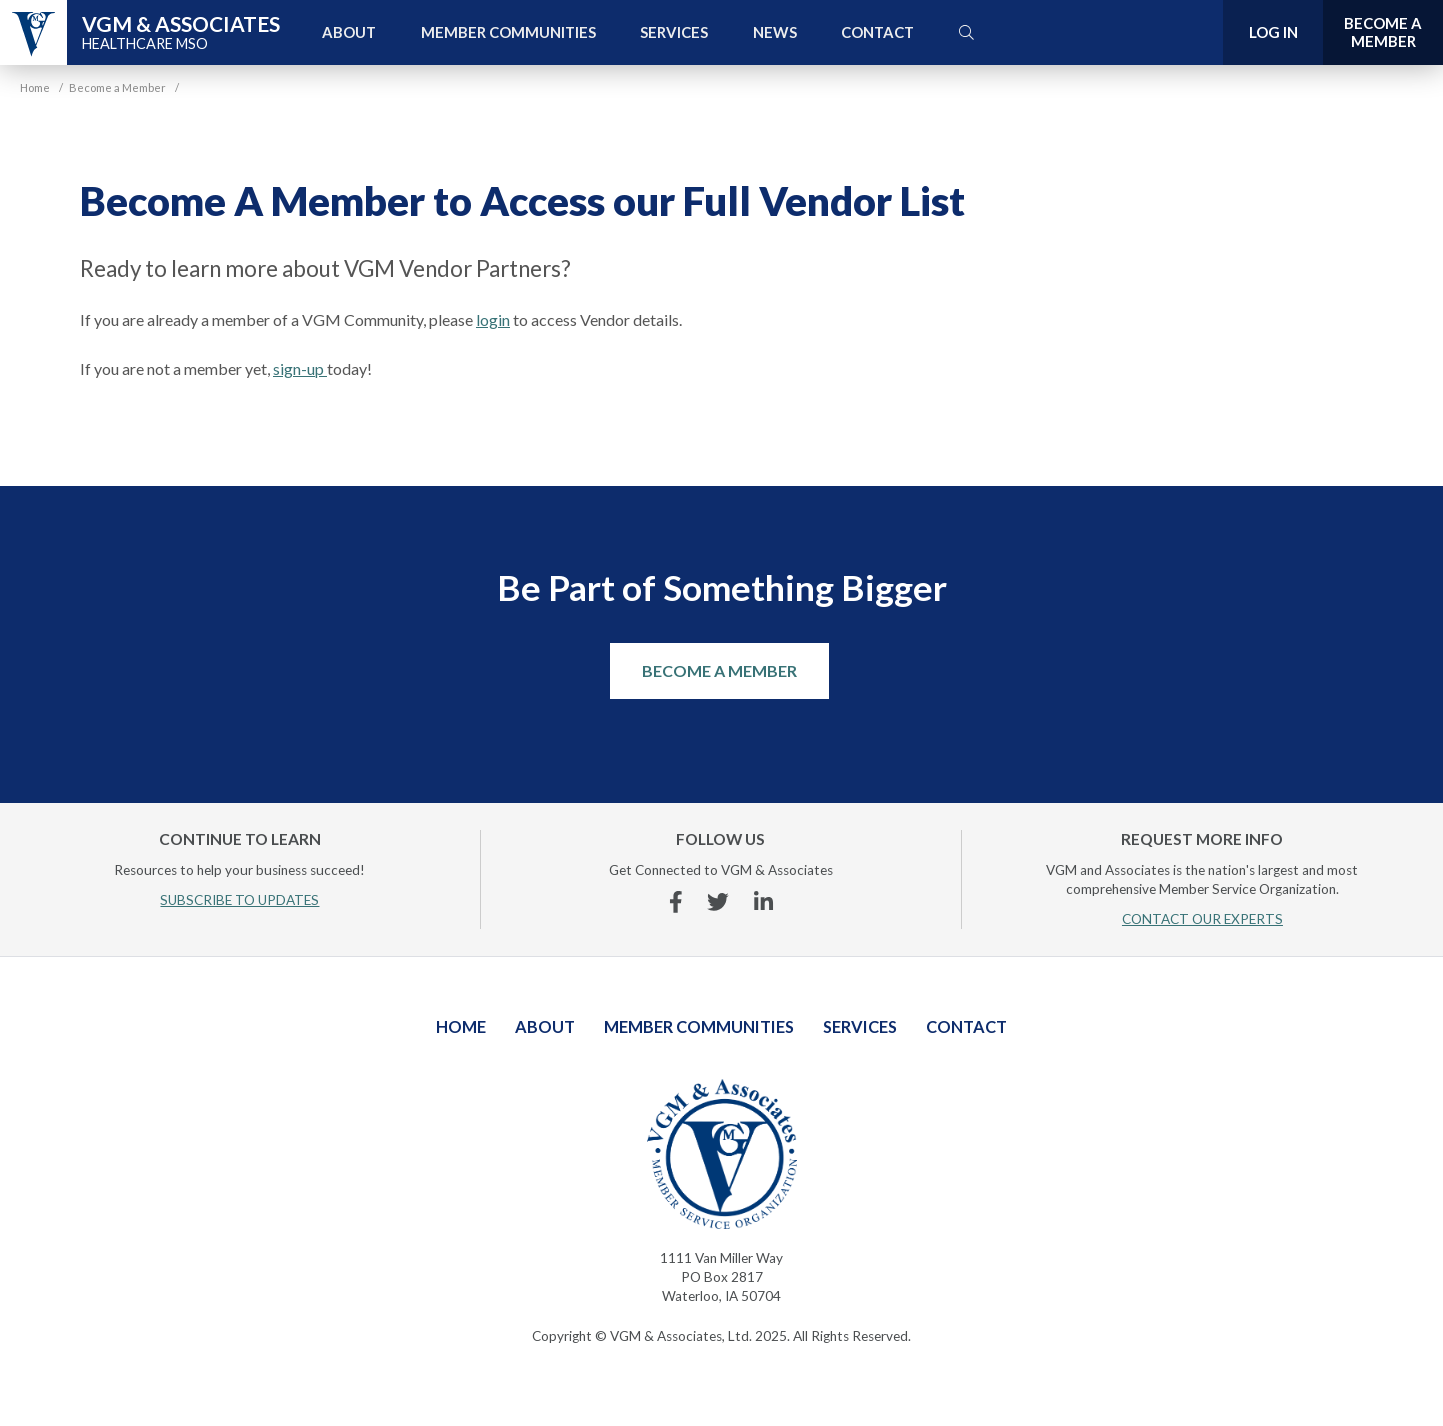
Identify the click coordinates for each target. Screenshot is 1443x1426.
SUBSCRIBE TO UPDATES (239, 900)
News (775, 32)
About (349, 32)
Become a (1383, 32)
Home (461, 1026)
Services (674, 32)
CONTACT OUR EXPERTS (1202, 919)
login (493, 319)
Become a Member (719, 670)
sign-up (300, 368)
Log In (1273, 32)
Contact (877, 32)
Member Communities (508, 32)
